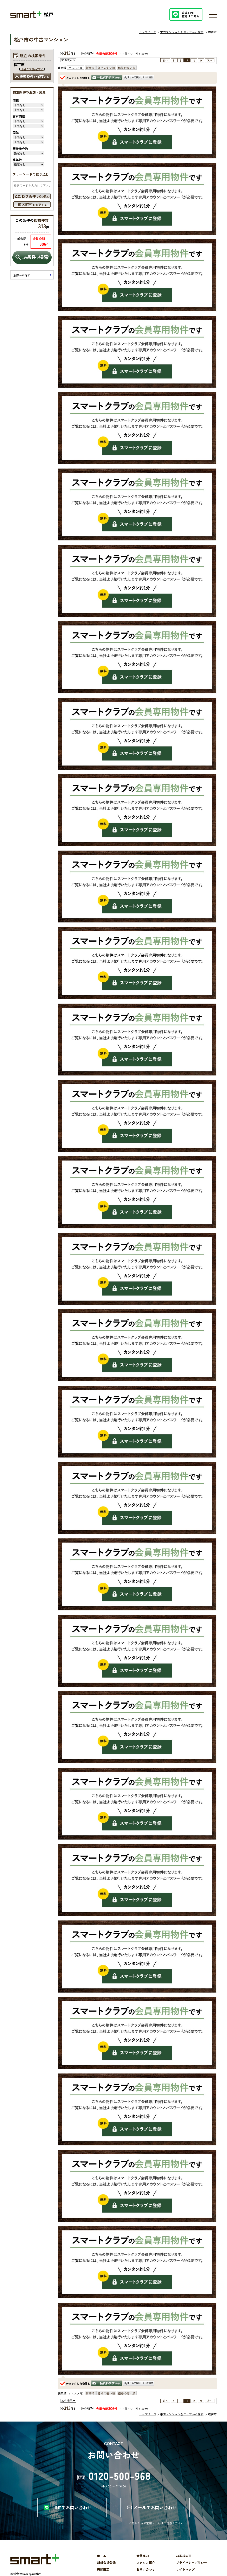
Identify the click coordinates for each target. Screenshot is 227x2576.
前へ (165, 60)
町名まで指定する (32, 69)
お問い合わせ (145, 2569)
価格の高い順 (126, 68)
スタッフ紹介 (145, 2562)
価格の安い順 (106, 68)
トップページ (147, 32)
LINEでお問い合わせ (72, 2507)
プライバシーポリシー (191, 2562)
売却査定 (103, 2569)
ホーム (101, 2556)
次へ (210, 60)
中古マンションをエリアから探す (181, 32)
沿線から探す (21, 275)
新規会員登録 (106, 2562)
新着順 (90, 68)
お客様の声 (184, 2556)
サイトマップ (185, 2569)
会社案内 (142, 2556)
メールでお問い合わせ (155, 2507)
